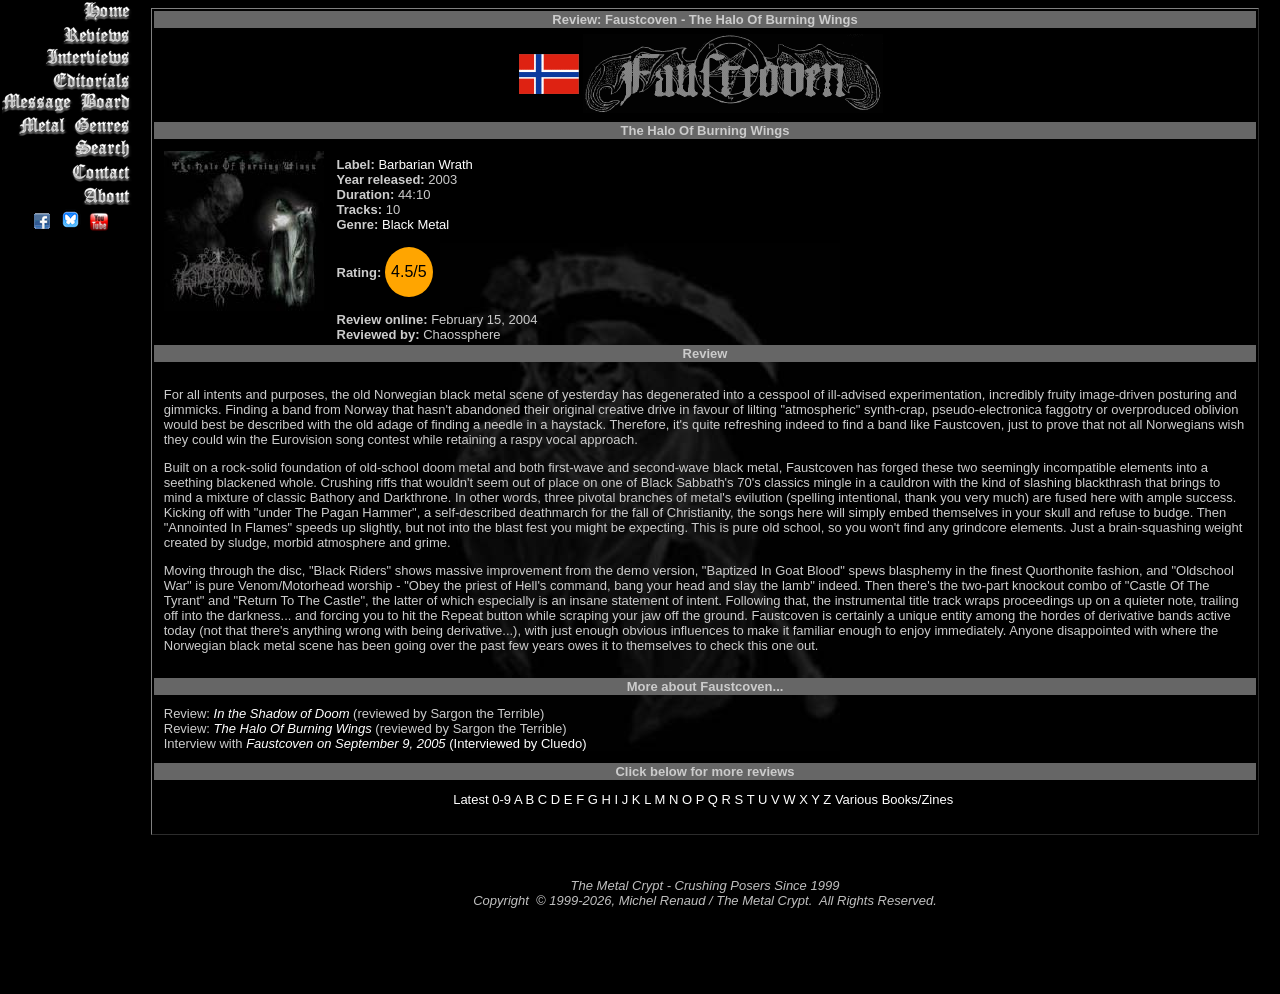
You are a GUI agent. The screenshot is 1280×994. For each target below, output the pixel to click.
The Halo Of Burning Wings (293, 728)
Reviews (69, 34)
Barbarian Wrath (425, 164)
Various (856, 799)
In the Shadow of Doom (282, 713)
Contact (69, 172)
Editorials (69, 80)
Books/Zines (918, 799)
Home (69, 11)
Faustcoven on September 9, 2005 (345, 743)
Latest (470, 799)
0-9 (501, 799)
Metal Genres (69, 126)
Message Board (69, 103)
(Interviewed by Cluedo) (516, 743)
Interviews (69, 57)
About (69, 195)
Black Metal (415, 224)
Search (69, 149)
